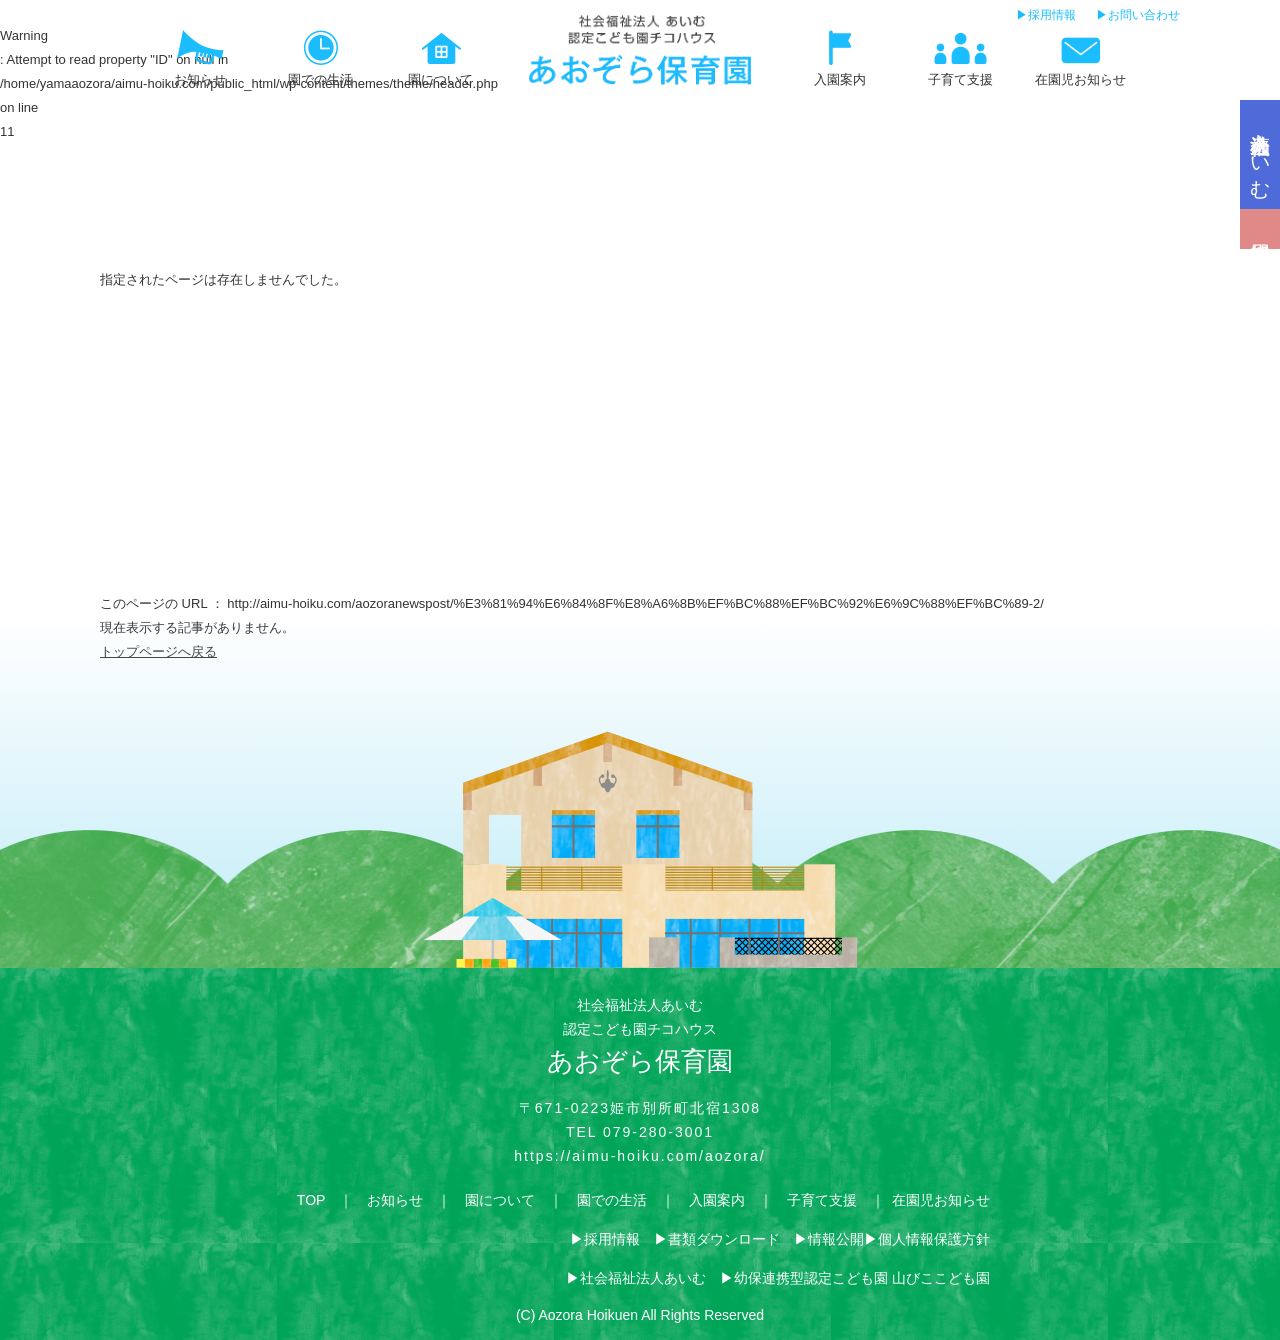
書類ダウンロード (724, 1239)
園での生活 (612, 1200)
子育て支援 (822, 1200)
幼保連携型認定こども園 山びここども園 (862, 1278)
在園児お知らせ (941, 1200)
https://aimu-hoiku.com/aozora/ (639, 1156)
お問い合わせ (1144, 15)
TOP (311, 1200)
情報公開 (836, 1239)
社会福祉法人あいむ (643, 1278)
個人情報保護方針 (934, 1239)
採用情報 (1052, 15)
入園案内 (717, 1200)
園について (500, 1200)
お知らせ (395, 1200)
